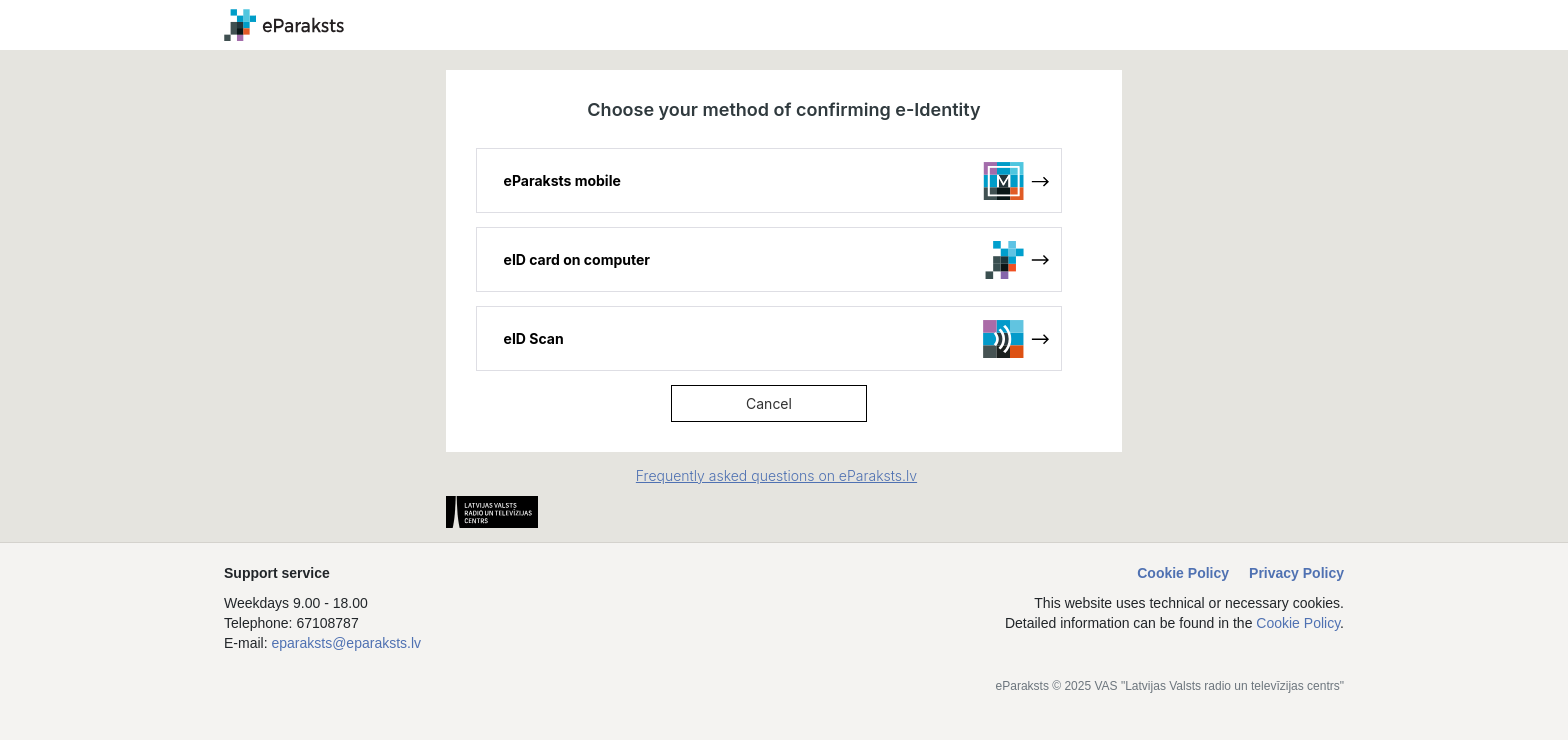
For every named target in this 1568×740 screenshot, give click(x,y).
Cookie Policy (1183, 573)
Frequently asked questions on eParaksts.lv (776, 475)
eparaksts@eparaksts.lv (346, 643)
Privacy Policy (1296, 573)
